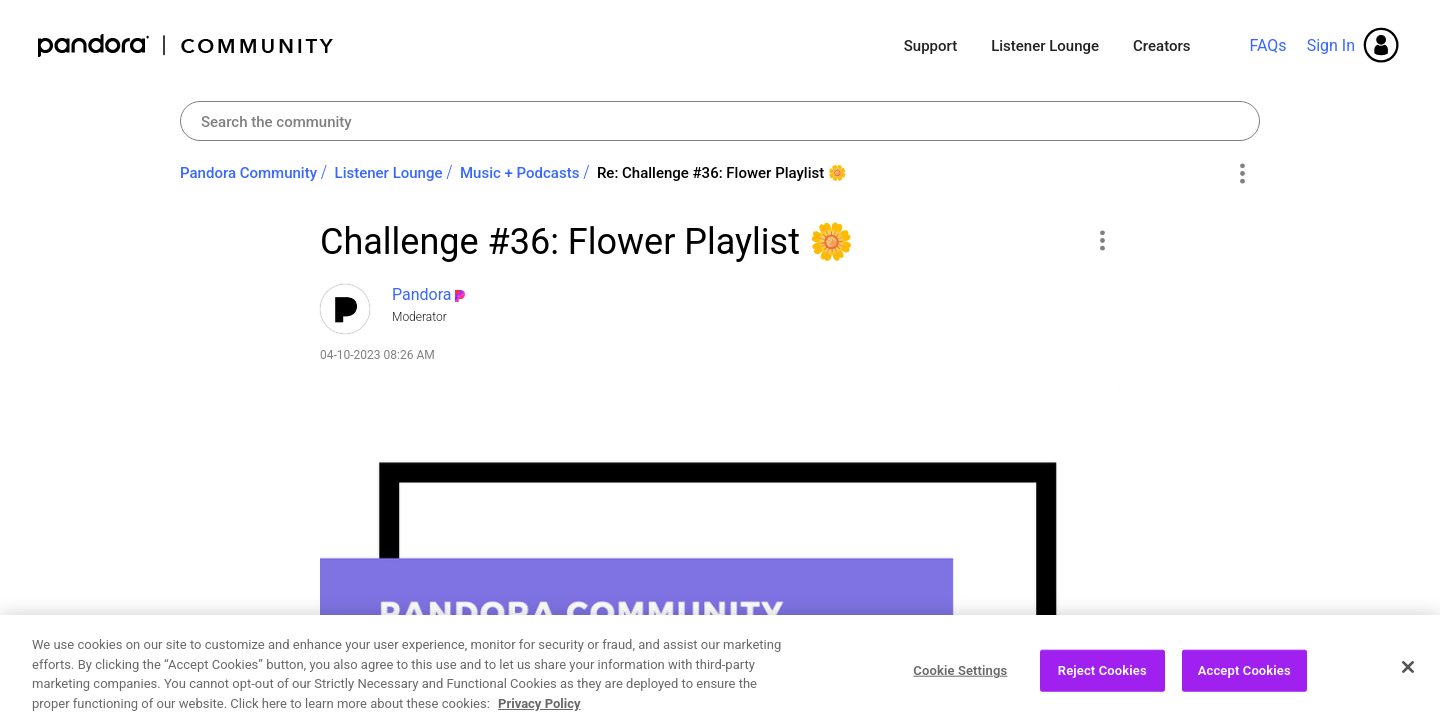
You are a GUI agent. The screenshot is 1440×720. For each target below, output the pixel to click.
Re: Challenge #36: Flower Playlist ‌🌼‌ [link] (722, 173)
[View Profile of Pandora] (422, 294)
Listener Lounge (1045, 46)
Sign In (1331, 45)
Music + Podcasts (519, 173)
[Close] (1408, 687)
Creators (1161, 46)
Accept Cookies (1244, 689)
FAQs (1267, 45)
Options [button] (1241, 174)
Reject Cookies (1102, 689)
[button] (1101, 240)
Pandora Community (186, 45)
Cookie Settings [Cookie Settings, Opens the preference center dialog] (960, 689)
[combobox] (720, 121)
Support (930, 46)
